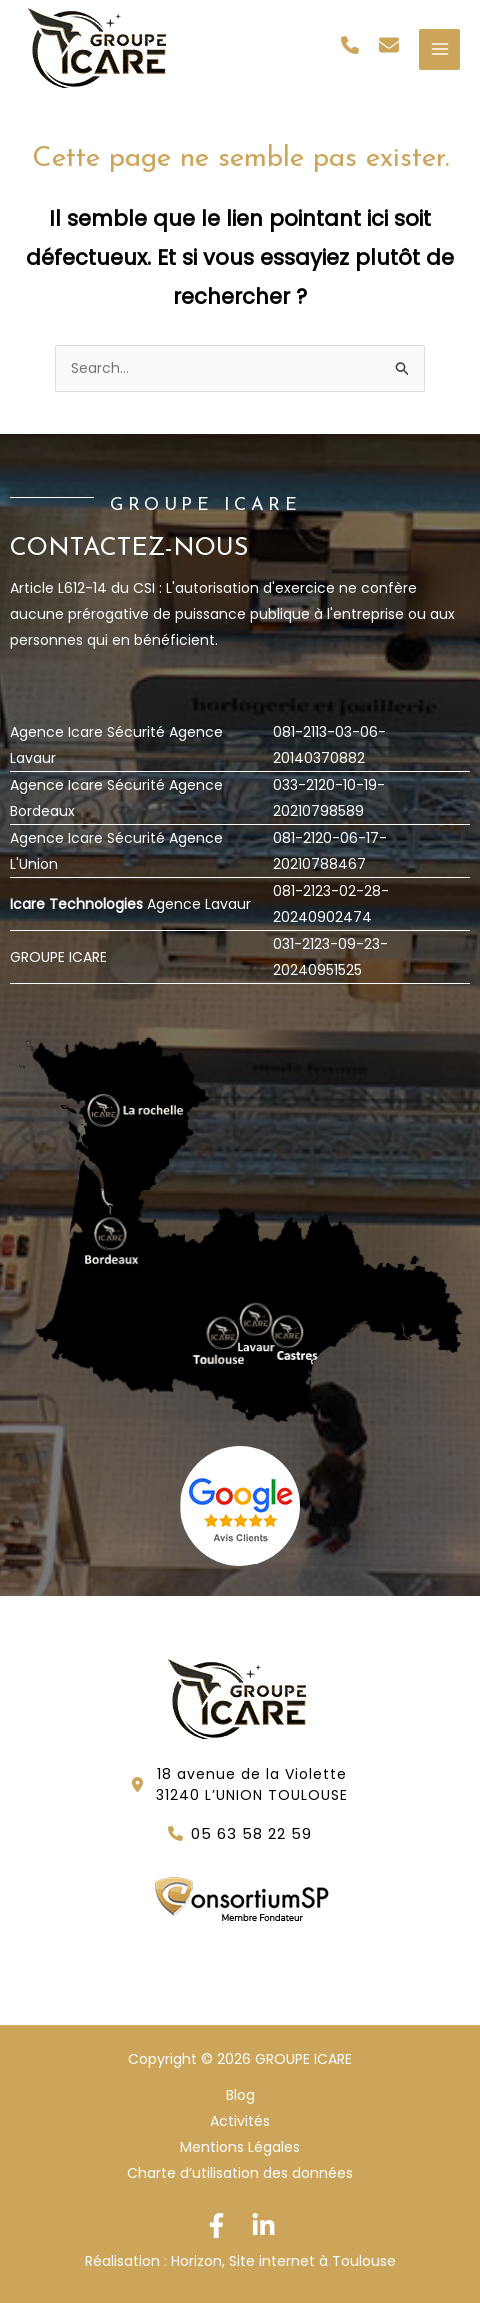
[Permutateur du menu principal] (439, 49)
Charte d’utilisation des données (240, 2173)
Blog (240, 2095)
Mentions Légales (240, 2147)
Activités (240, 2121)
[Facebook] (216, 2225)
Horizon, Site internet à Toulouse (283, 2261)
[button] (350, 45)
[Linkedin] (263, 2225)
